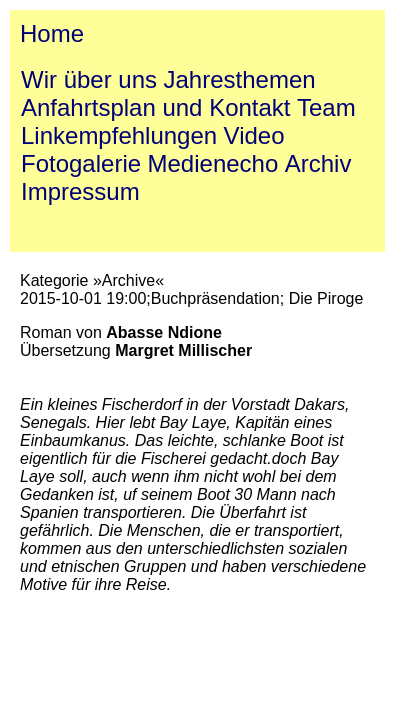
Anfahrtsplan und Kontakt (156, 107)
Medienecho (213, 163)
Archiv (318, 163)
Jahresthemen (240, 79)
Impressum (80, 191)
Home (52, 33)
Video (254, 135)
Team (326, 107)
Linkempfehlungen (119, 135)
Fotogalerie (81, 163)
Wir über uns (89, 79)
